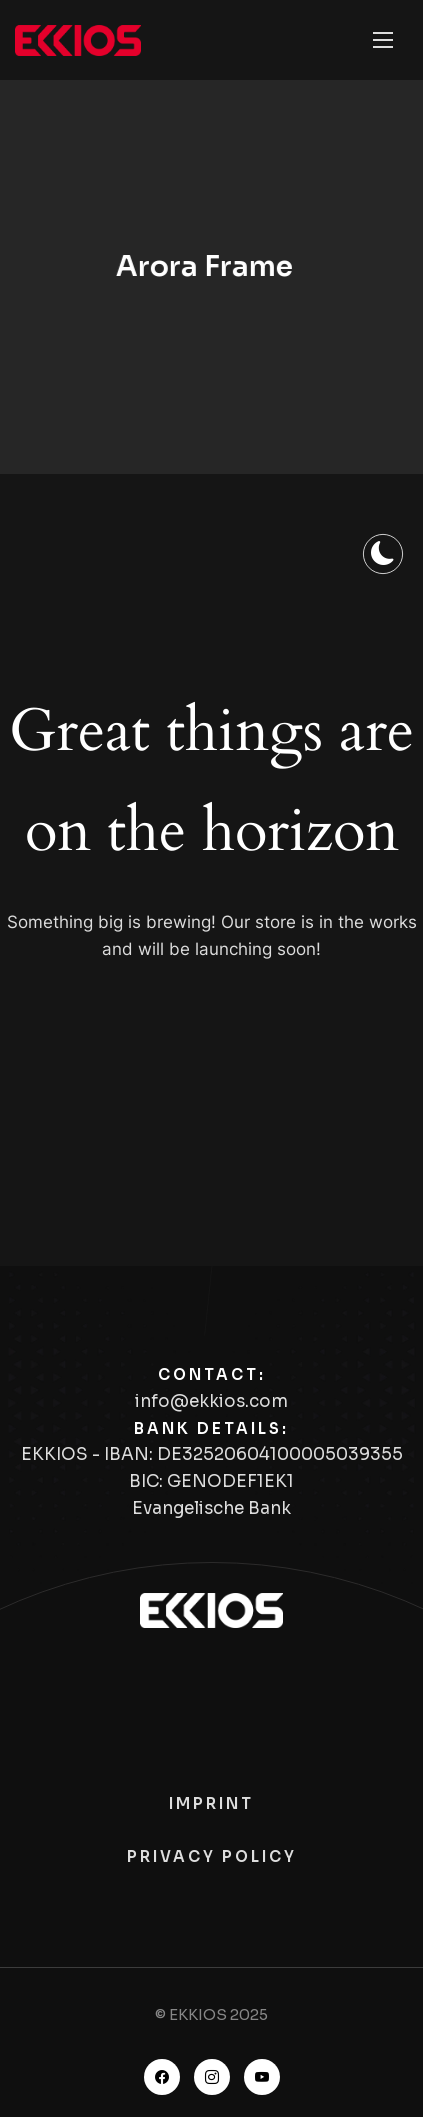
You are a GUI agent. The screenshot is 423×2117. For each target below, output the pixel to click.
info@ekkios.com (211, 1401)
